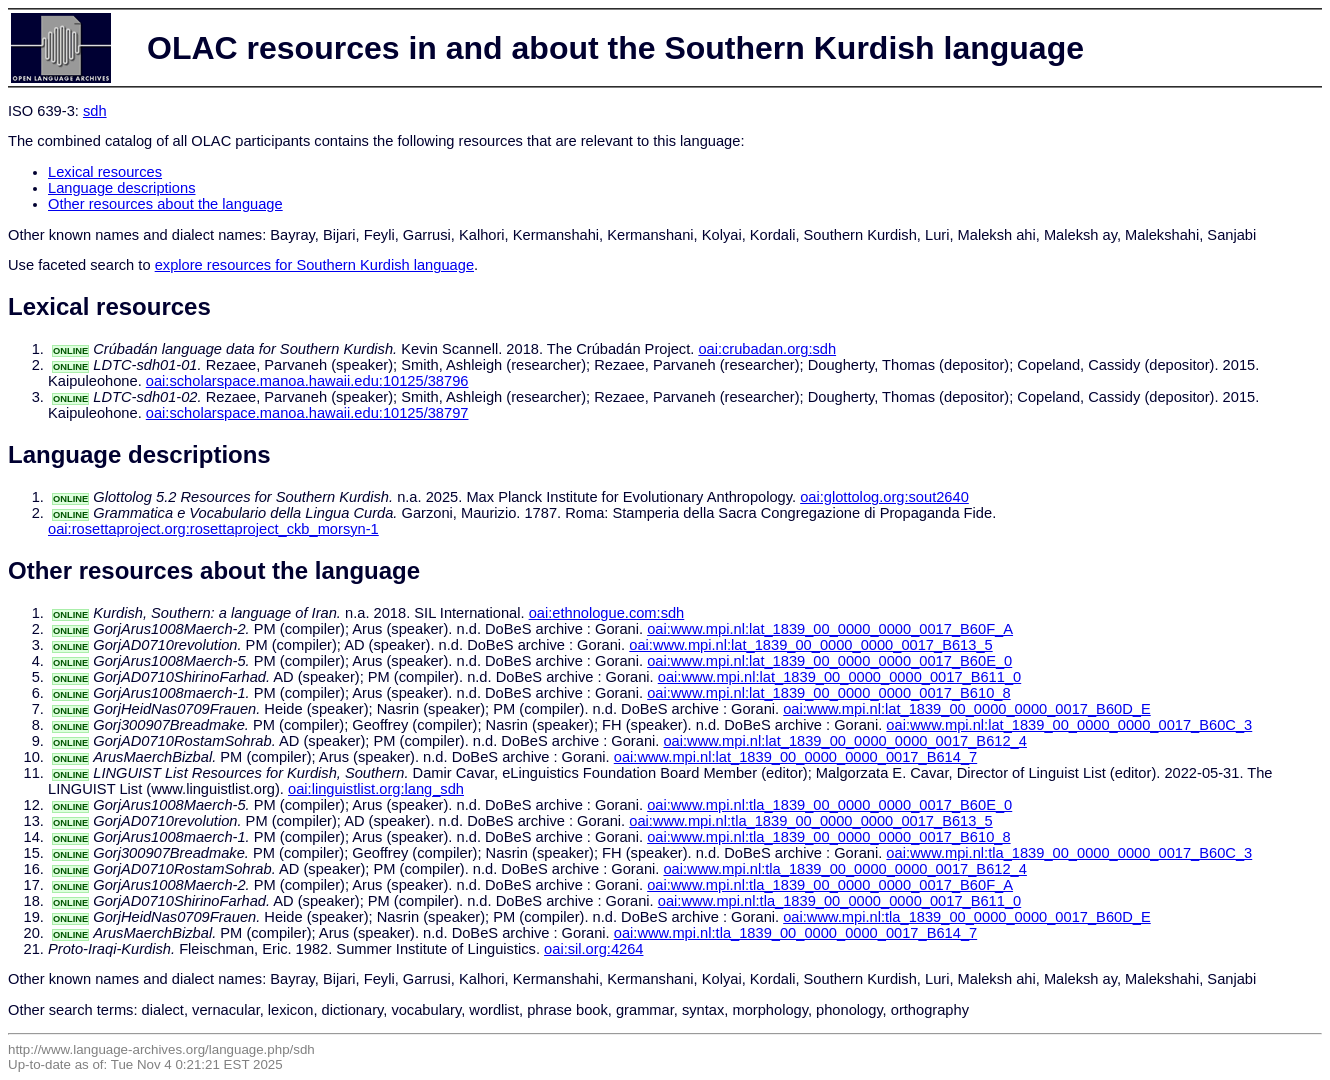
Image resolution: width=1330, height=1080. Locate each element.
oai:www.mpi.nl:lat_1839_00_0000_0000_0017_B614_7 (795, 757)
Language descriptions (122, 188)
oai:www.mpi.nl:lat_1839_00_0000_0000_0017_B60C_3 (1069, 725)
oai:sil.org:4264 (593, 949)
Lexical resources (105, 172)
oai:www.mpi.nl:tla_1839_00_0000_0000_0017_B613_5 (810, 821)
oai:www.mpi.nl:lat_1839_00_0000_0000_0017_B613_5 (810, 645)
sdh (95, 111)
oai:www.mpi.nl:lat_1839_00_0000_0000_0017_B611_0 (839, 677)
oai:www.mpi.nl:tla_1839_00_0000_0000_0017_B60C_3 (1069, 853)
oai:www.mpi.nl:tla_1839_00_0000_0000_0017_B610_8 (828, 837)
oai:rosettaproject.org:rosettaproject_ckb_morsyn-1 (213, 529)
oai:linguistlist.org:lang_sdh (376, 789)
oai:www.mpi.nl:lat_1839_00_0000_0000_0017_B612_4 (844, 741)
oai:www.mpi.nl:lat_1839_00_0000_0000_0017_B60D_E (967, 709)
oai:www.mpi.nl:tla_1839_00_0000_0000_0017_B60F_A (830, 885)
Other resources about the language (165, 204)
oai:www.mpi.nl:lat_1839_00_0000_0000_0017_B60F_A (830, 629)
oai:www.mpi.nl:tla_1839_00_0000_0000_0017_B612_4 (844, 869)
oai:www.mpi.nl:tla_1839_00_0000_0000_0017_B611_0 (839, 901)
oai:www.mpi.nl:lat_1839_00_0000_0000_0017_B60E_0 (829, 661)
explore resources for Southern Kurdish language (314, 265)
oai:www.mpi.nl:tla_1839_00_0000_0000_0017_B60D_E (967, 917)
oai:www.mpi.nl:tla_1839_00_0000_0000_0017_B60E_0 (829, 805)
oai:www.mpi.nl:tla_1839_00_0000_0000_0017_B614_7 (795, 933)
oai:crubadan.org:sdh (767, 349)
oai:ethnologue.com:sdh (607, 613)
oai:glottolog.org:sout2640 (884, 497)
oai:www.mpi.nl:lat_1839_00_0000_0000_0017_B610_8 (828, 693)
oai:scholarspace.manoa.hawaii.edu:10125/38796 (307, 381)
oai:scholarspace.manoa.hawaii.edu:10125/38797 (307, 413)
